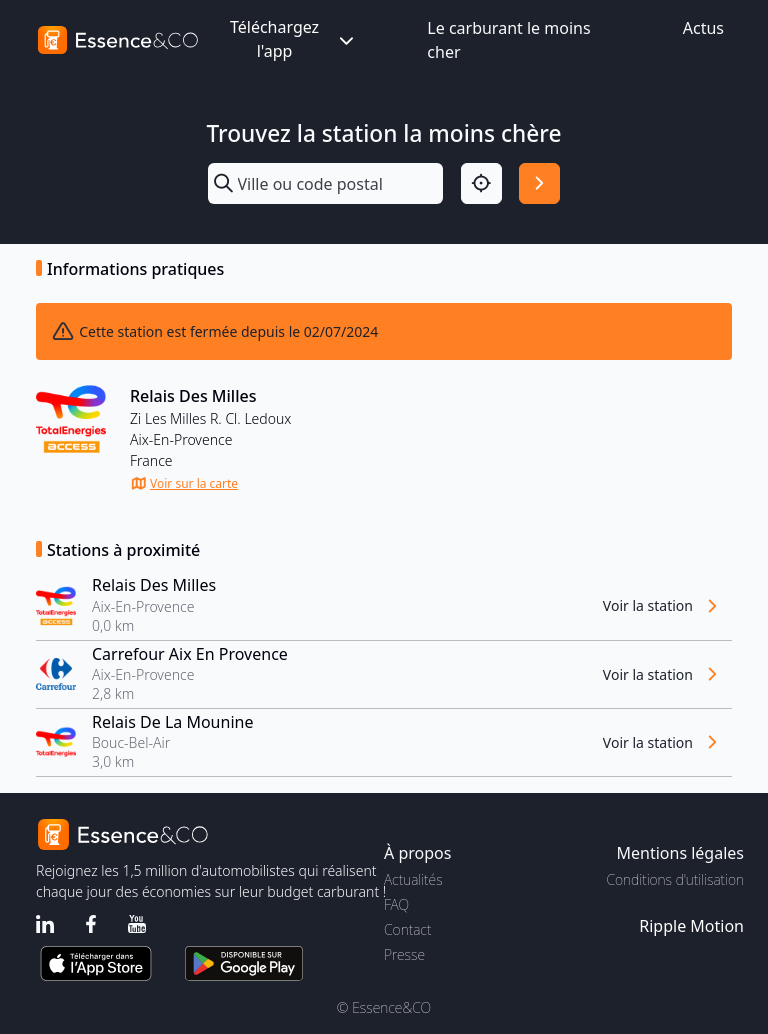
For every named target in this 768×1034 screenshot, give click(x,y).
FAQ (396, 904)
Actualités (413, 879)
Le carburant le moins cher (508, 40)
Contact (407, 929)
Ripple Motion (691, 926)
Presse (404, 954)
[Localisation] (481, 183)
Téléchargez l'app (294, 39)
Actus (703, 28)
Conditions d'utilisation (675, 879)
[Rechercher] (539, 183)
